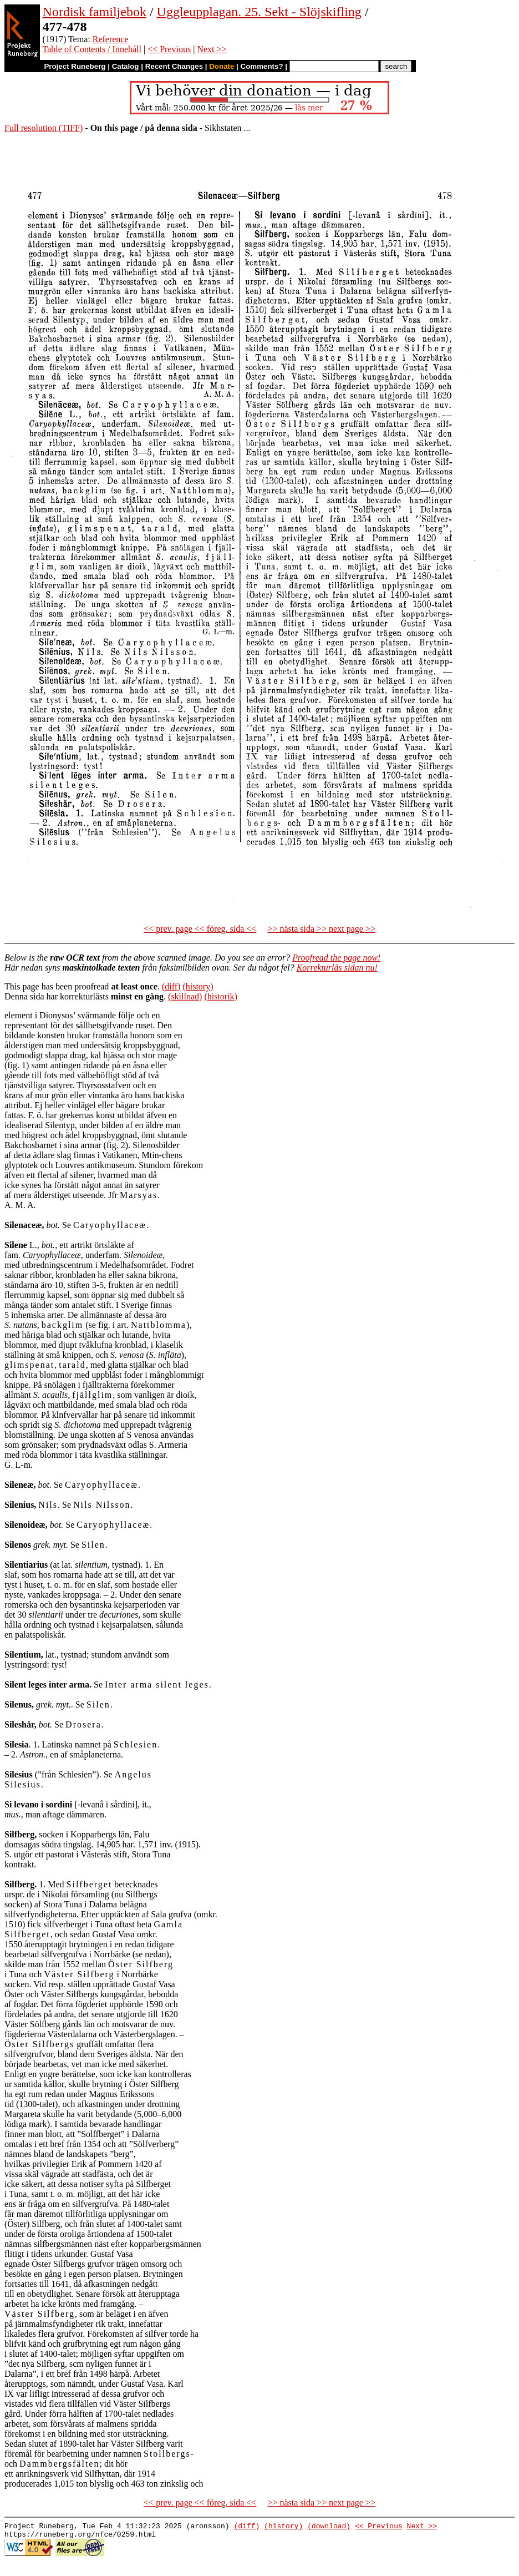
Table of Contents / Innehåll (92, 49)
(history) (197, 986)
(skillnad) (185, 996)
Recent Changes (174, 66)
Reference (111, 39)
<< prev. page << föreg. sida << (200, 928)
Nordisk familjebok (94, 11)
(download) (328, 2527)
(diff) (171, 986)
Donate (221, 66)
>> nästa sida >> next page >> (321, 928)
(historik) (220, 996)
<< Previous (169, 49)
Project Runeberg (74, 66)
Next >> (211, 49)
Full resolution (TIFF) (43, 128)
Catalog (125, 66)
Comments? (262, 66)
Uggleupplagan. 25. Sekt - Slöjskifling (259, 11)
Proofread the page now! (336, 957)
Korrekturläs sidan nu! (337, 967)
